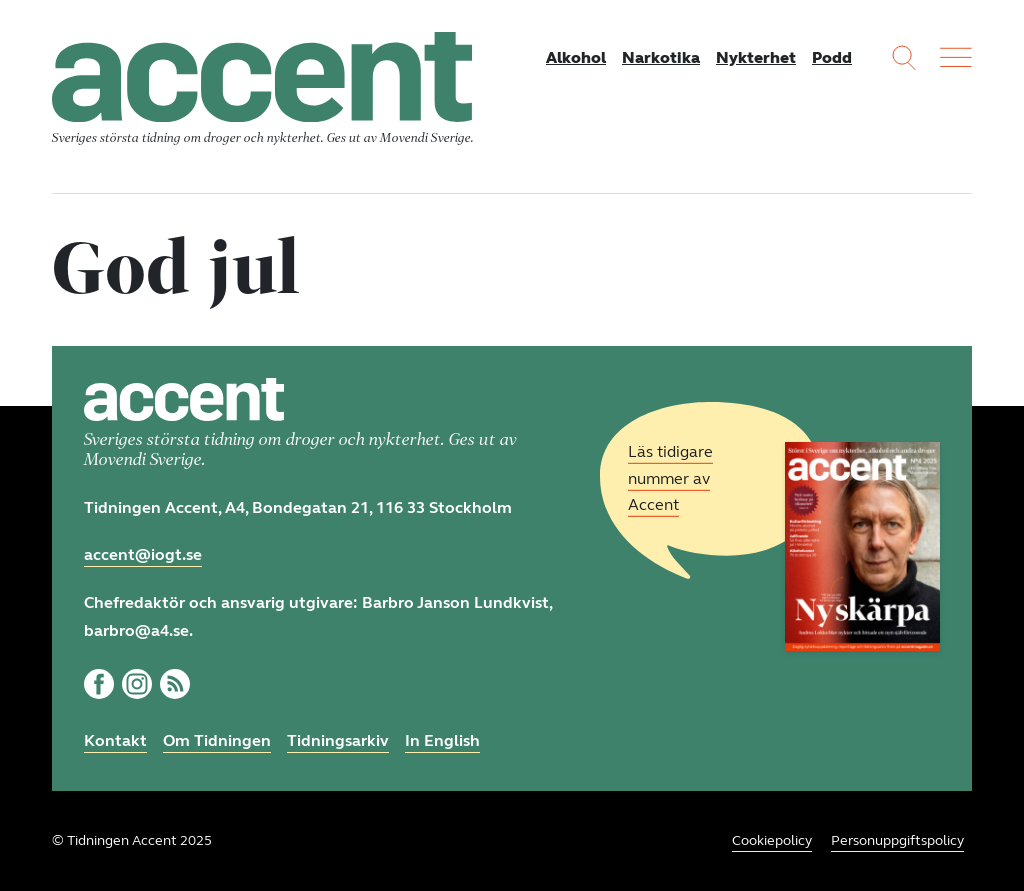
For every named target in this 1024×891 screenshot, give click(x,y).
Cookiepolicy (772, 840)
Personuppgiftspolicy (897, 840)
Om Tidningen (217, 740)
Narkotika (661, 57)
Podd (832, 57)
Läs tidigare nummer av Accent (670, 478)
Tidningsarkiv (338, 740)
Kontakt (115, 740)
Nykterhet (756, 57)
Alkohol (576, 57)
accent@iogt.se (143, 554)
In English (442, 740)
